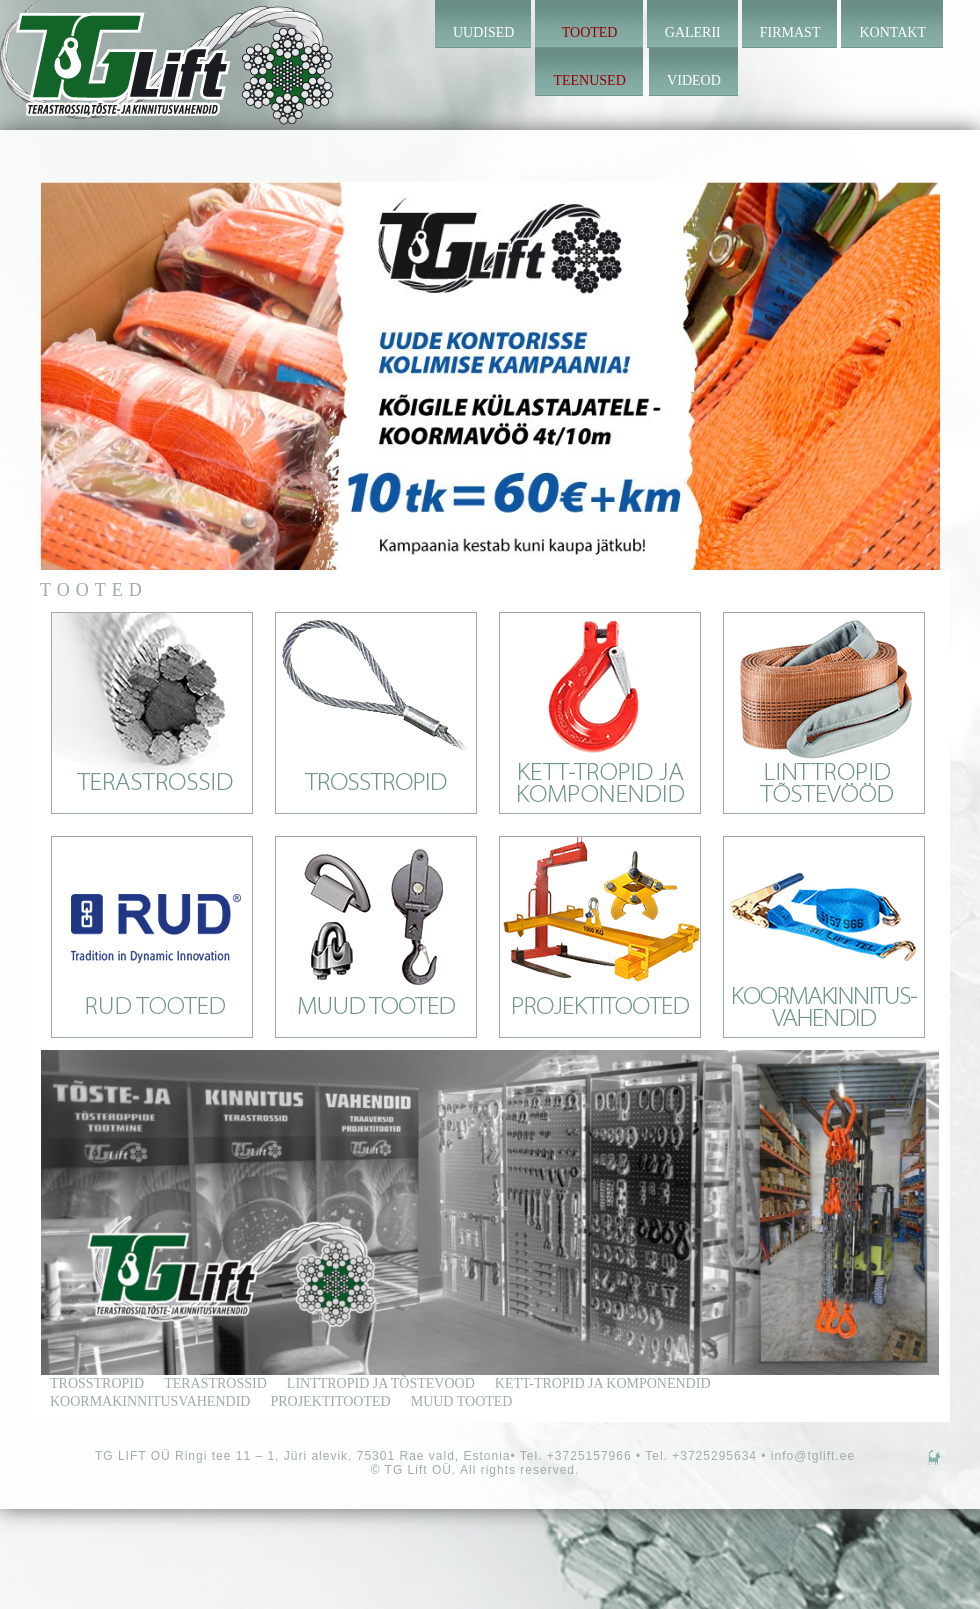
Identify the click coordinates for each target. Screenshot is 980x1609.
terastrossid (215, 1383)
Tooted (590, 32)
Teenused (589, 80)
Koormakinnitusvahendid (150, 1401)
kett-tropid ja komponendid (603, 1383)
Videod (694, 80)
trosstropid (97, 1383)
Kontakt (892, 32)
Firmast (790, 32)
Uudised (483, 32)
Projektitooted (330, 1401)
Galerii (693, 32)
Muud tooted (462, 1401)
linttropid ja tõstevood (381, 1383)
